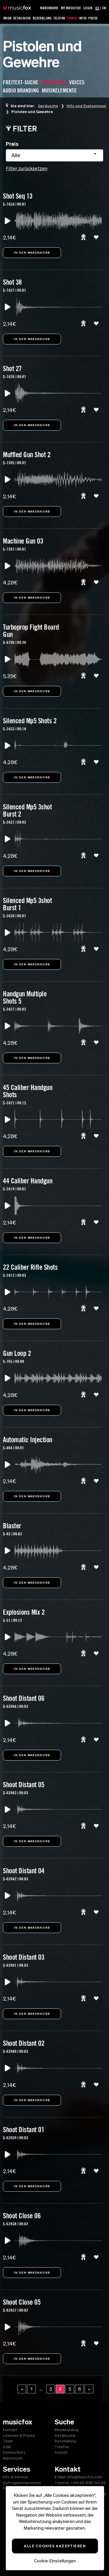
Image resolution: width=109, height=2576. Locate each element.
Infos (83, 18)
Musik (7, 18)
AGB (7, 2447)
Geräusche (48, 105)
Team (8, 2441)
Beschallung (42, 18)
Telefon (59, 18)
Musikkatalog (66, 2430)
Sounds (72, 18)
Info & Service (15, 2477)
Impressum (12, 2458)
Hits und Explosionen (86, 105)
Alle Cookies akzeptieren (55, 2546)
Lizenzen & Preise (19, 2435)
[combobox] (54, 155)
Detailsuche (22, 18)
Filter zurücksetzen (26, 168)
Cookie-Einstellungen (55, 2560)
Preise (93, 18)
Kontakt (10, 2430)
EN (104, 8)
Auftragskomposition (22, 2483)
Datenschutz (14, 2452)
